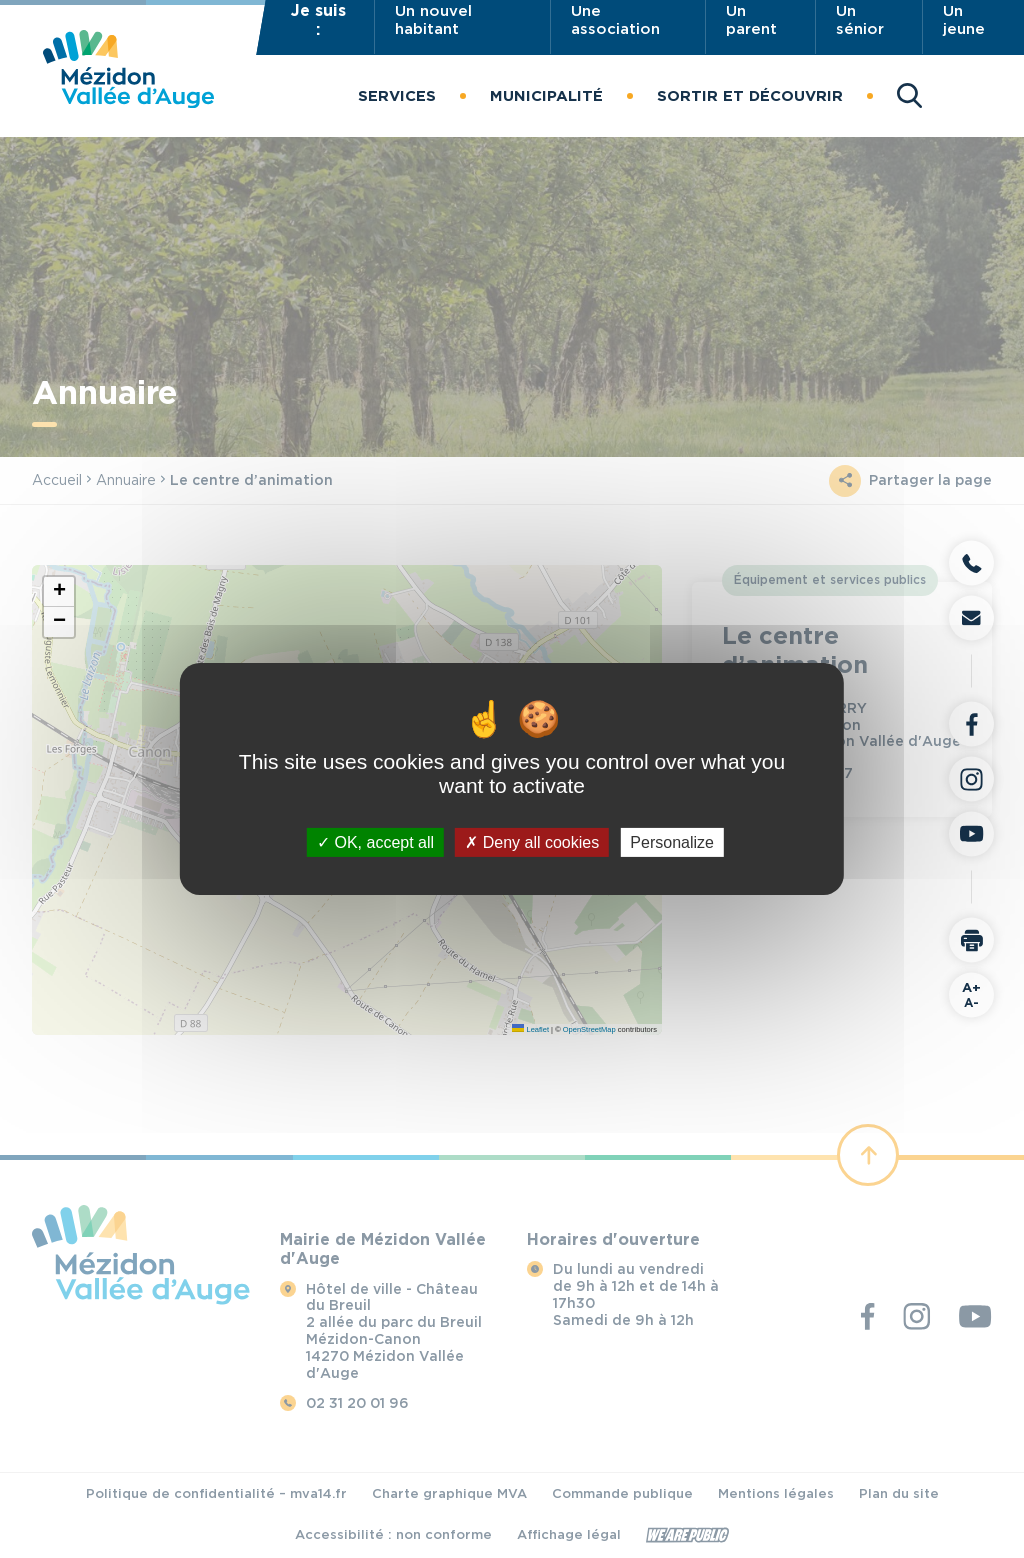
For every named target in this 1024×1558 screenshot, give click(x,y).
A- (971, 995)
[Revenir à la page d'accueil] (128, 102)
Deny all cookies (532, 842)
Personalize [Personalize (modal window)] (672, 842)
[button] (397, 96)
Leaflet (530, 1029)
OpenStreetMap (589, 1029)
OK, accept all (375, 842)
